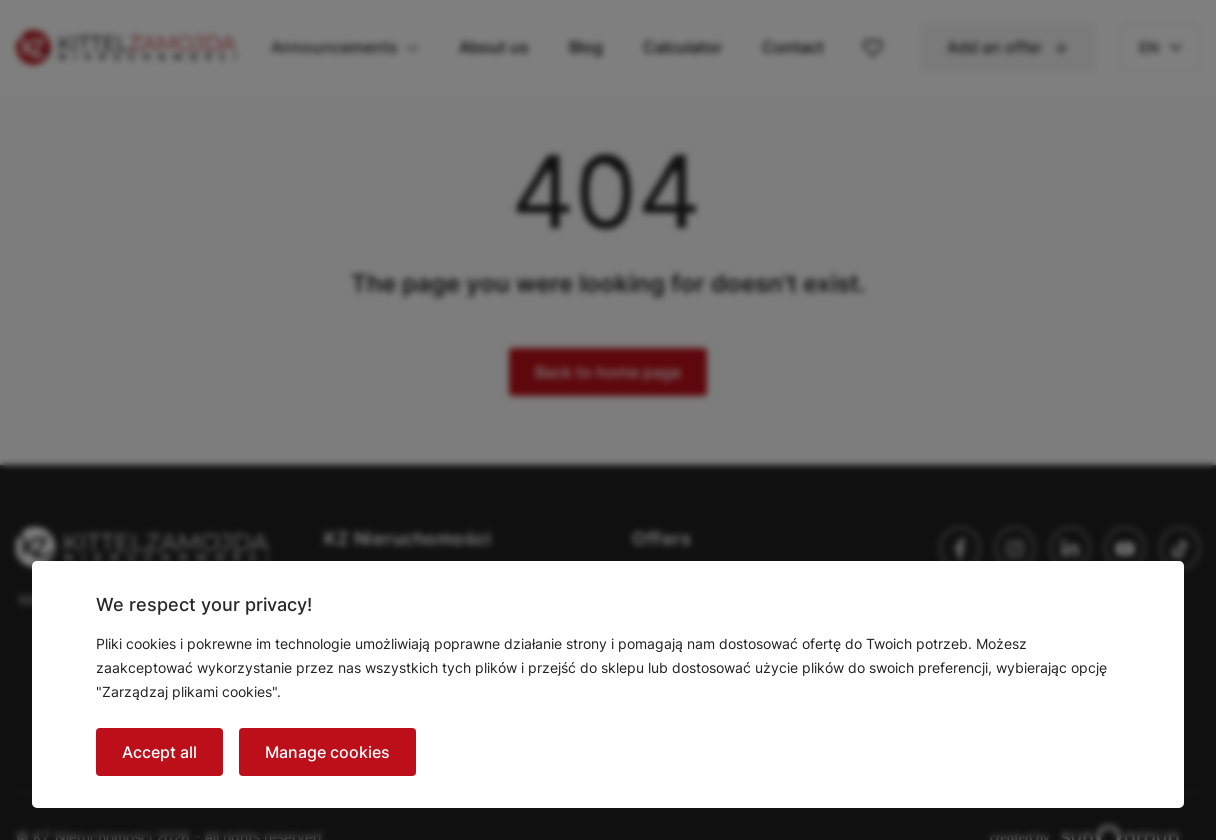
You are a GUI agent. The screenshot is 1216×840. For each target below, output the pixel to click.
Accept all (159, 752)
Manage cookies (327, 752)
